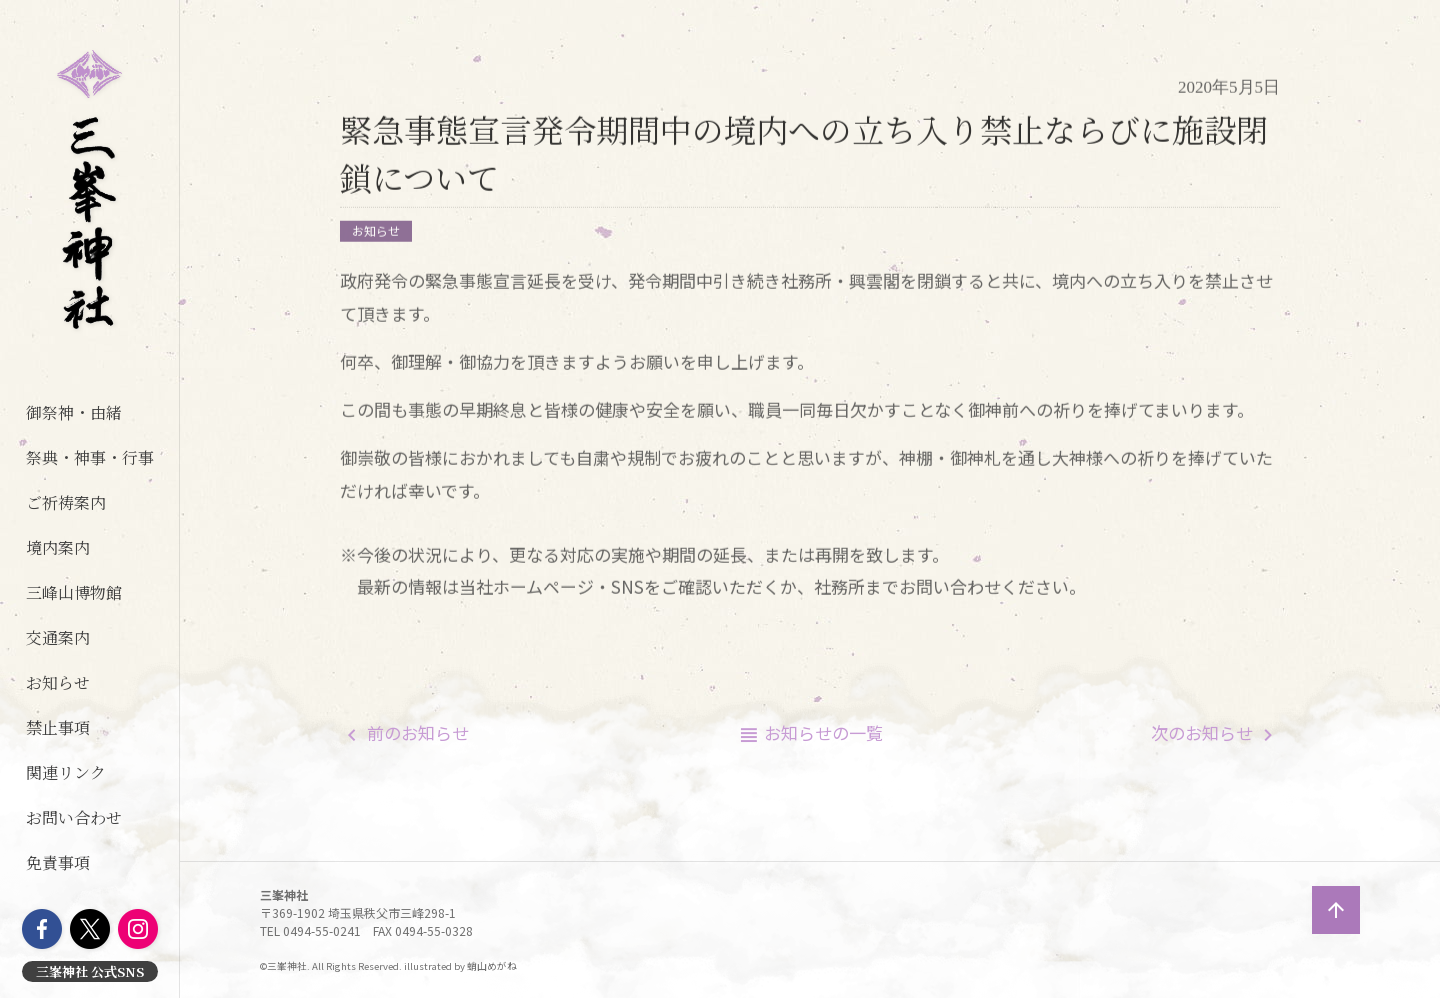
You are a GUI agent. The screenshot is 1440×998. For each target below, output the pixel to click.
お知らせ (58, 682)
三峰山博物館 (74, 592)
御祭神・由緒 (74, 412)
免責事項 (58, 862)
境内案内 (58, 547)
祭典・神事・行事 (90, 457)
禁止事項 (58, 727)
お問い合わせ (74, 817)
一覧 (823, 732)
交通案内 (58, 637)
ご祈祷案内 (66, 502)
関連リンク (66, 772)
